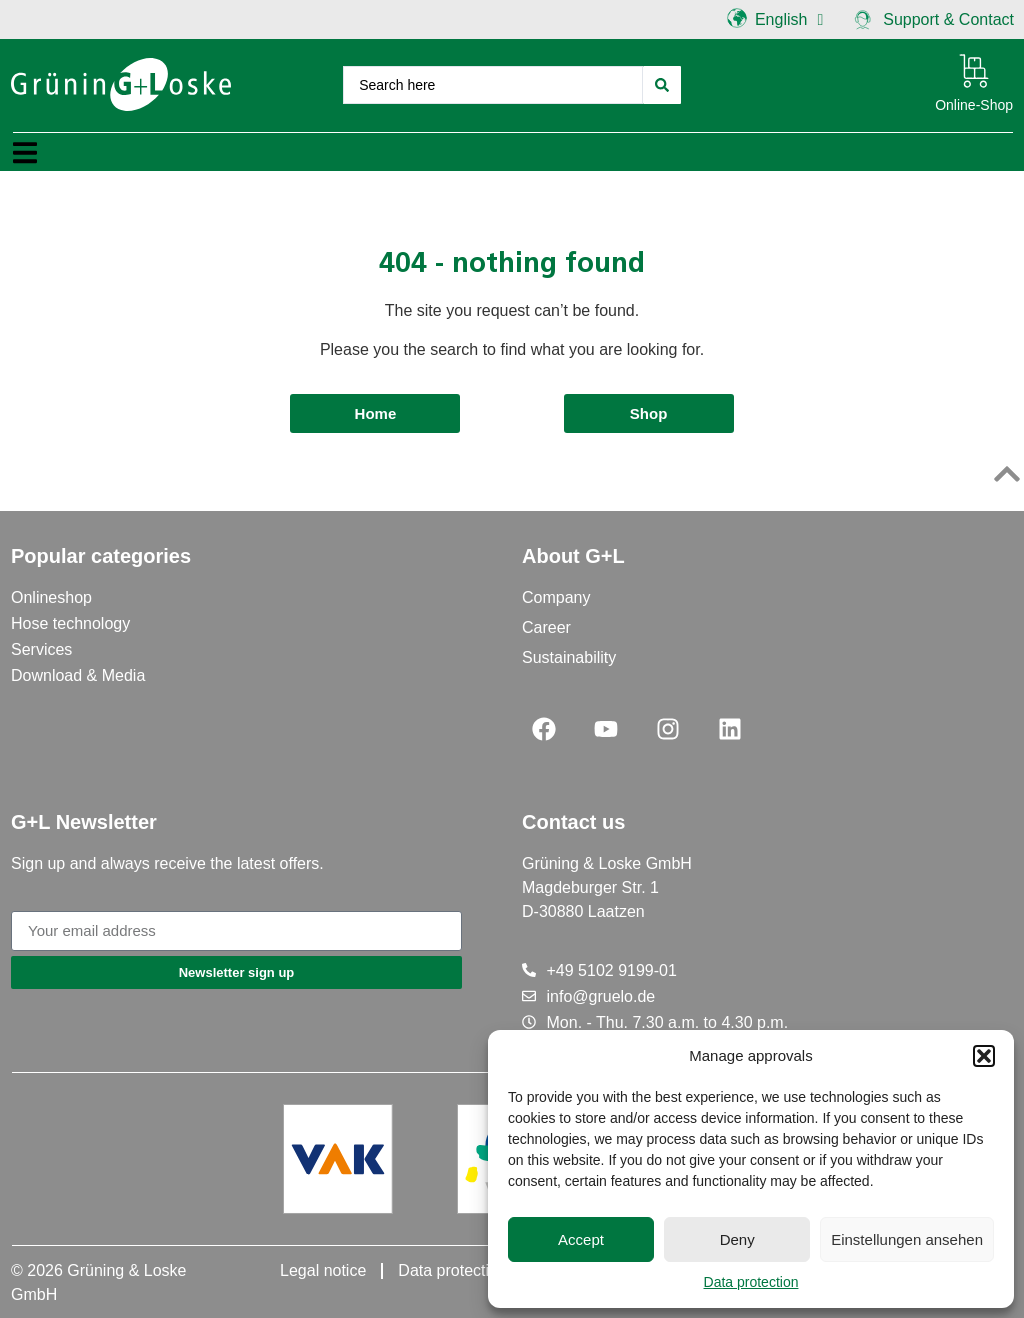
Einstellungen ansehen (907, 1239)
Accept (581, 1239)
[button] (984, 1056)
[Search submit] (662, 85)
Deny (737, 1239)
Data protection (751, 1282)
